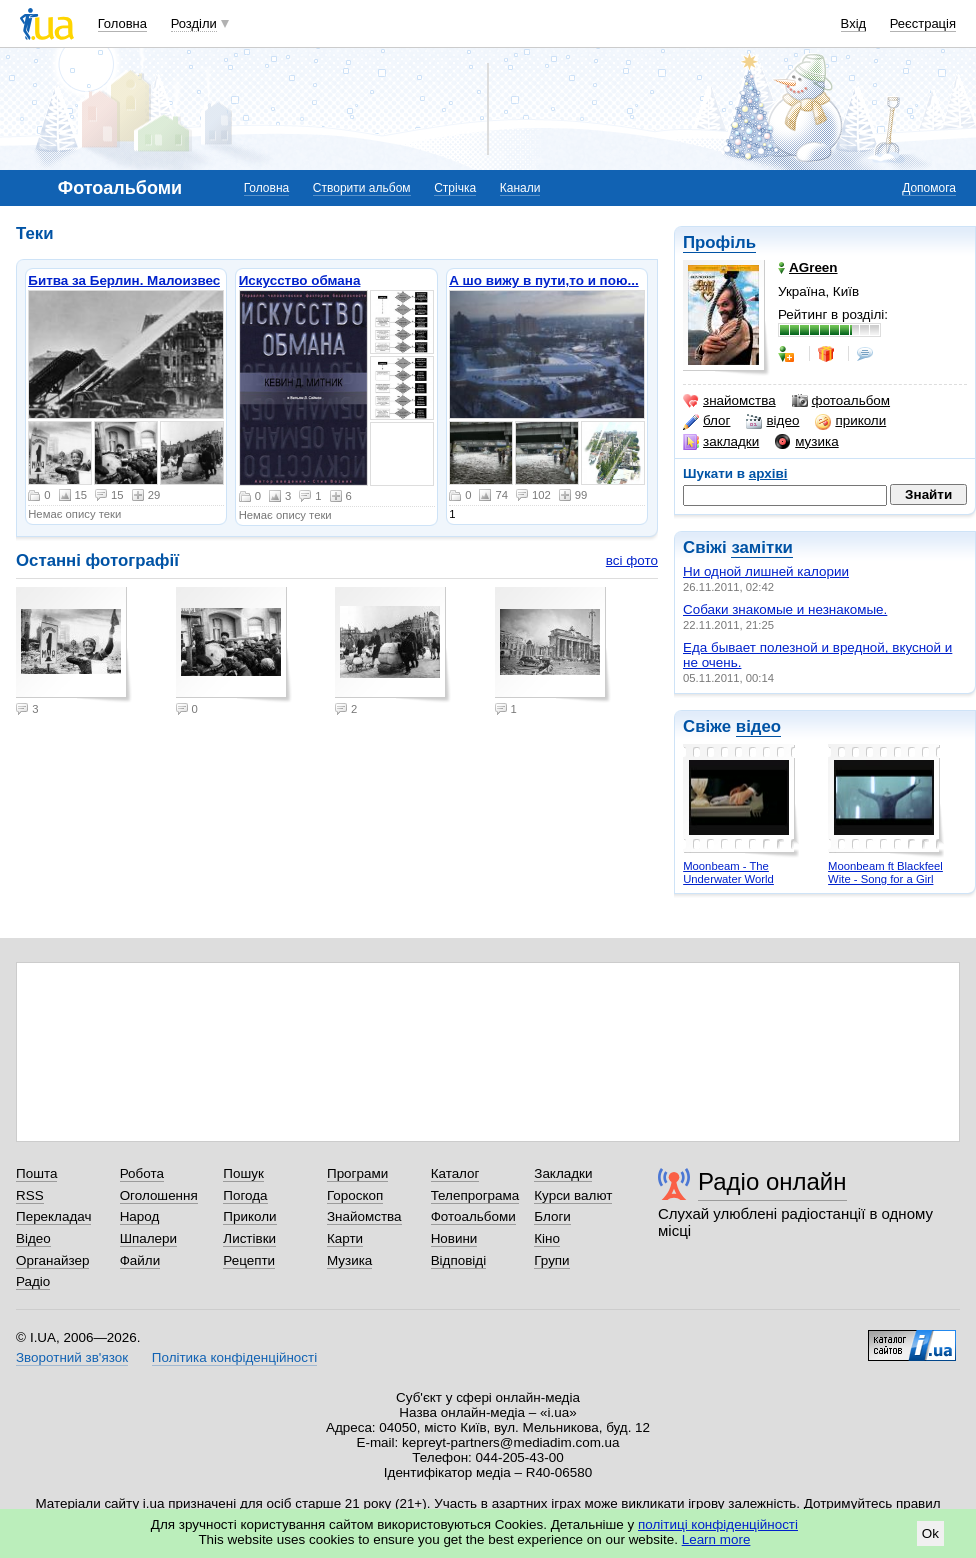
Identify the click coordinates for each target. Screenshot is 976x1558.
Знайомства (364, 1216)
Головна (122, 23)
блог (706, 421)
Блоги (552, 1216)
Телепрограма (475, 1195)
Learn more (716, 1539)
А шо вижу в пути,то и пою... (544, 280)
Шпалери (148, 1238)
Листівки (249, 1238)
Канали (520, 188)
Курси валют (573, 1195)
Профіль (719, 242)
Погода (245, 1195)
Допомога (929, 188)
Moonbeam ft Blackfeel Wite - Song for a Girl (885, 872)
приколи (850, 421)
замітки (762, 547)
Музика (349, 1260)
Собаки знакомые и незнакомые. (785, 609)
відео (772, 421)
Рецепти (249, 1260)
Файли (140, 1260)
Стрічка (455, 188)
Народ (140, 1216)
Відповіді (459, 1260)
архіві (768, 473)
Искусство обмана (300, 280)
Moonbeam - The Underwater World (728, 872)
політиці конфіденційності (718, 1524)
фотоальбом (841, 401)
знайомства (729, 401)
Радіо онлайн (772, 1181)
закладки (721, 442)
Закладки (563, 1173)
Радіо (33, 1281)
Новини (454, 1238)
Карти (345, 1238)
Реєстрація (923, 23)
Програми (357, 1173)
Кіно (547, 1238)
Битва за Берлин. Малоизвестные (141, 280)
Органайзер (52, 1260)
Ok (930, 1533)
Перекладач (53, 1216)
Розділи (194, 23)
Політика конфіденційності (234, 1357)
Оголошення (159, 1195)
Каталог (455, 1173)
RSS (30, 1195)
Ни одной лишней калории (766, 571)
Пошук (243, 1173)
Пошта (36, 1173)
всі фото (632, 560)
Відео (33, 1238)
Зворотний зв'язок (72, 1357)
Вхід (854, 23)
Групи (551, 1260)
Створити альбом (362, 188)
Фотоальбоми (473, 1216)
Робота (142, 1173)
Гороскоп (355, 1195)
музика (806, 442)
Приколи (249, 1216)
